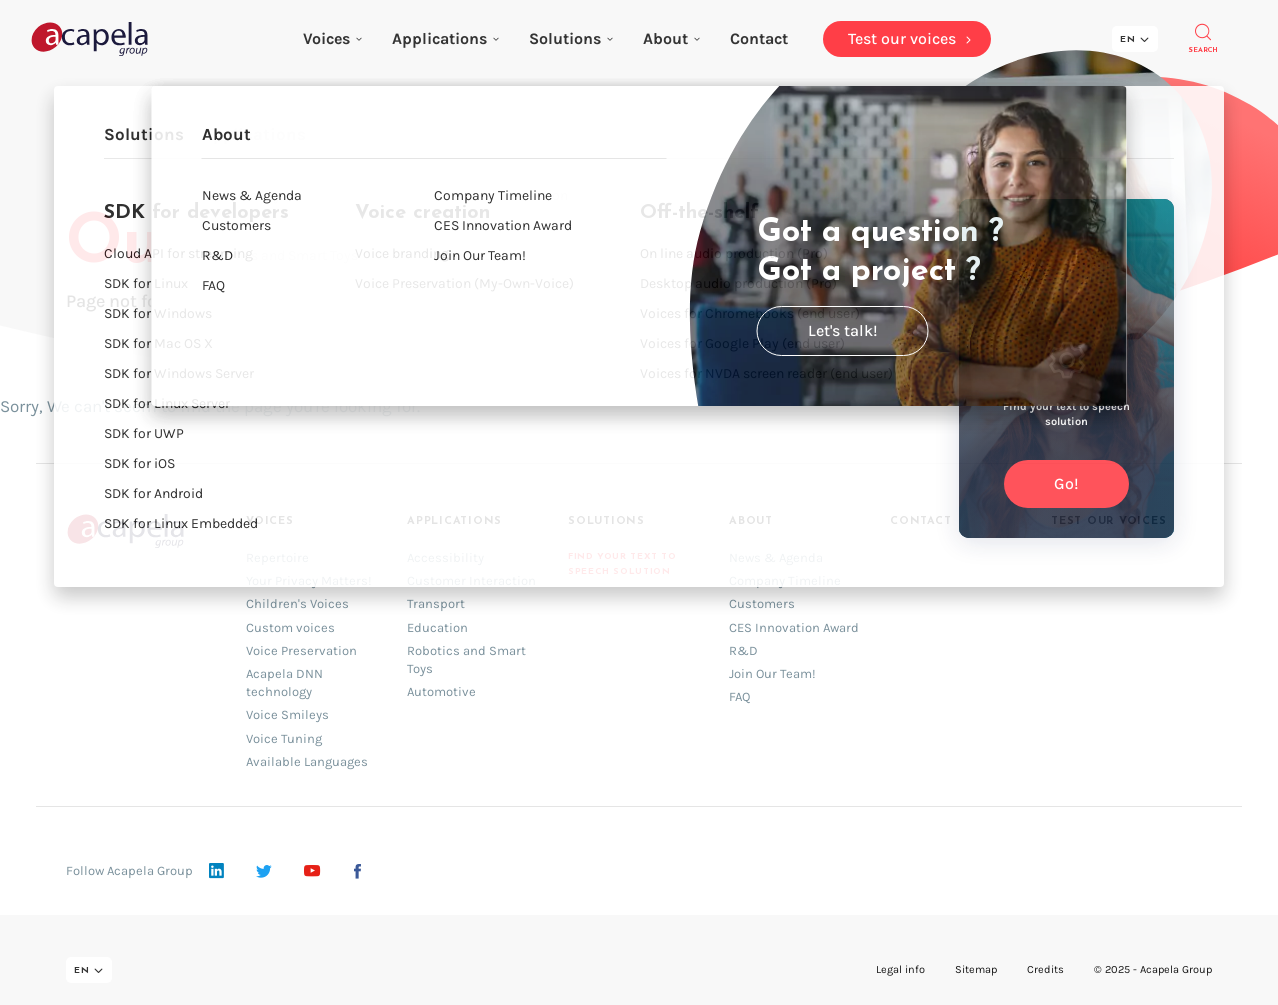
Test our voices (1109, 521)
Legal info (900, 969)
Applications (445, 38)
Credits (1045, 969)
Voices (332, 38)
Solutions (571, 38)
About (671, 38)
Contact (920, 521)
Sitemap (976, 969)
